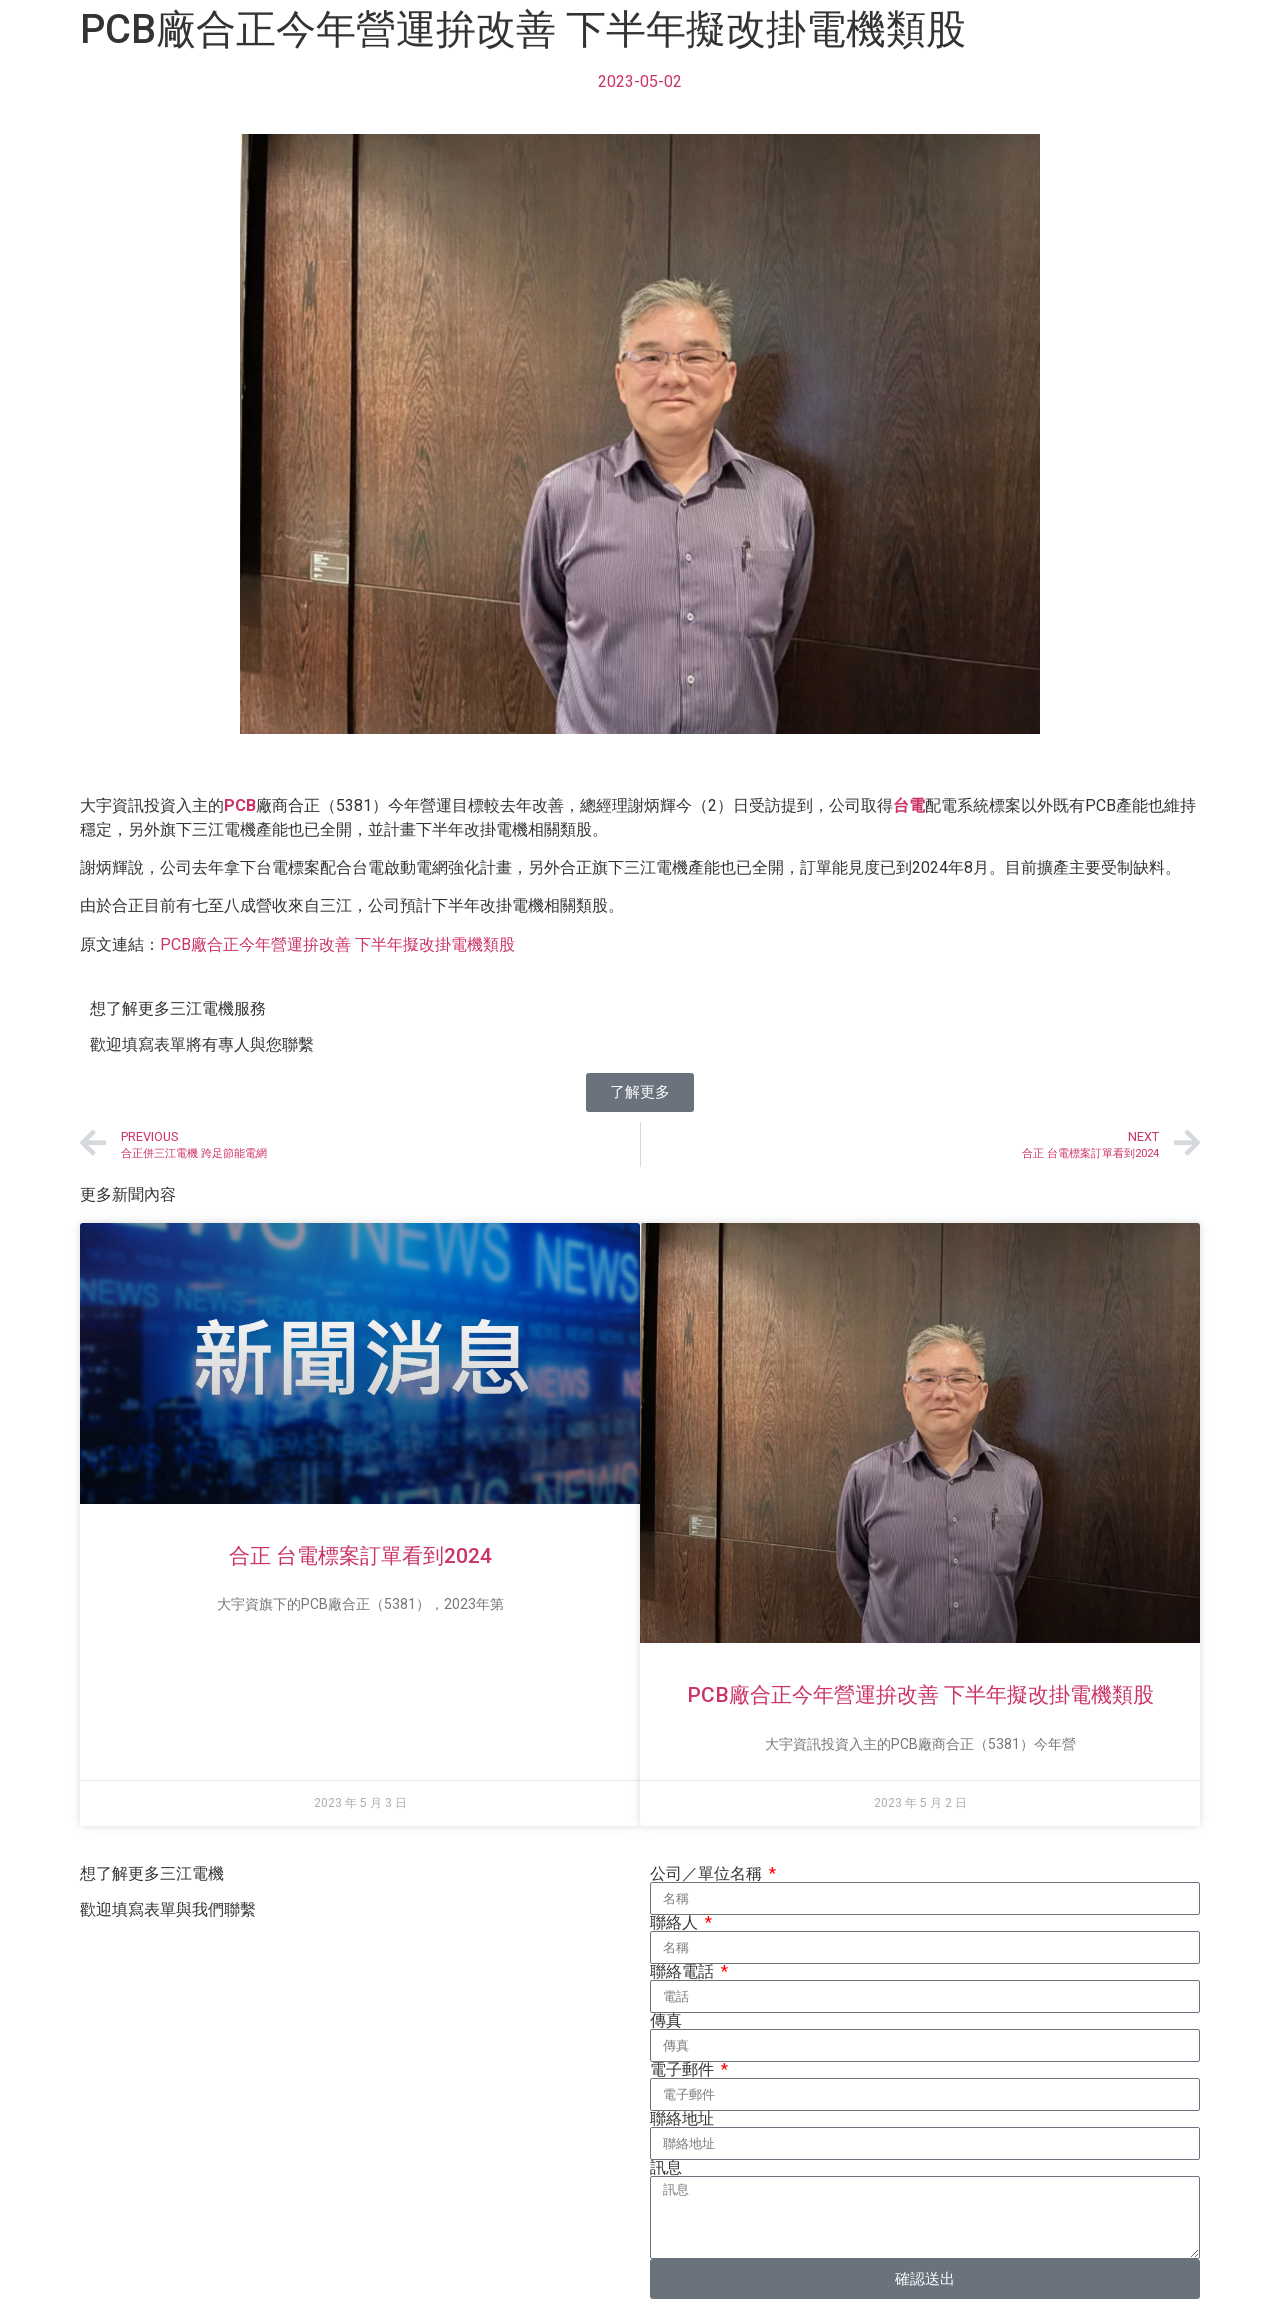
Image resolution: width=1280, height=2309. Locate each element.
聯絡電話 (684, 1972)
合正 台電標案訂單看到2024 (360, 1556)
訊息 (666, 2168)
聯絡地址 (682, 2119)
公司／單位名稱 (708, 1874)
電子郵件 (684, 2070)
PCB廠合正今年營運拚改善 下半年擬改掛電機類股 (337, 944)
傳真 (666, 2021)
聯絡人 (676, 1923)
